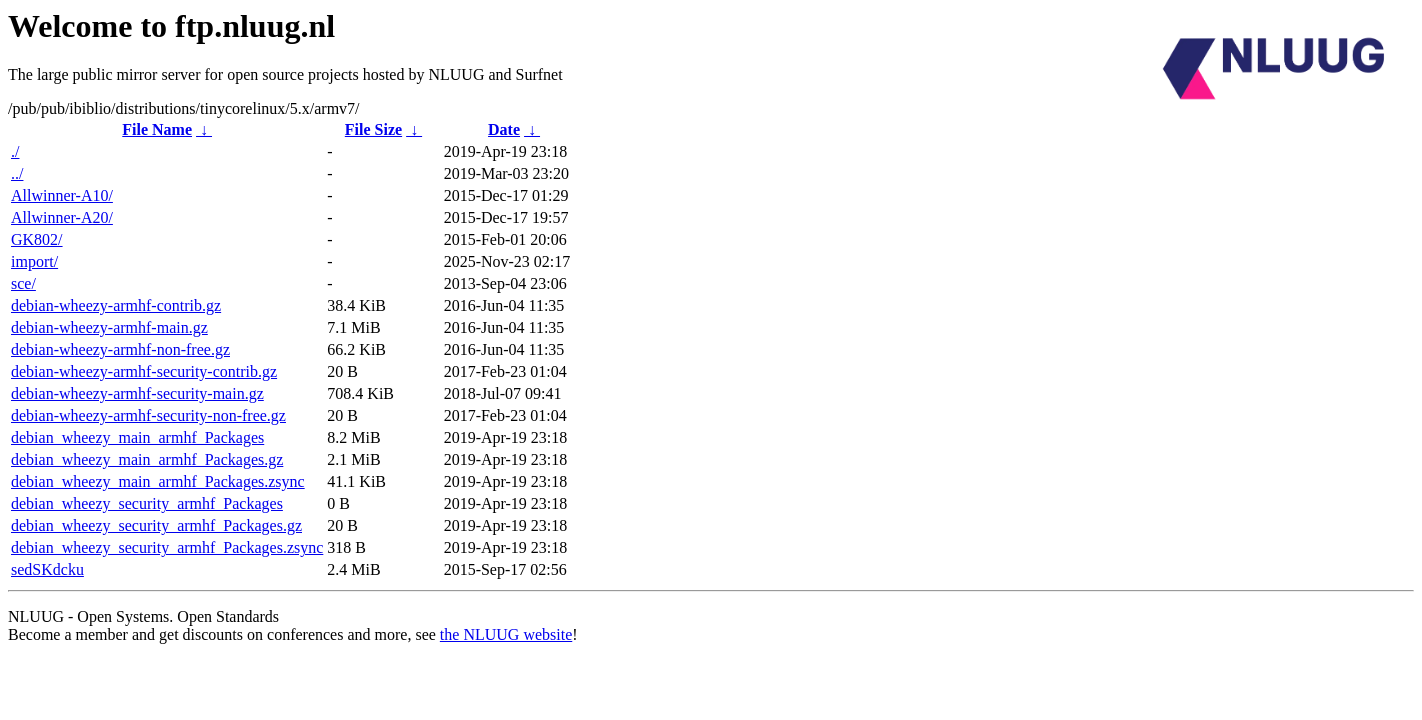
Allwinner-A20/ (62, 217)
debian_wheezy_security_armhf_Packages (147, 503)
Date (504, 129)
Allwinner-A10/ (62, 195)
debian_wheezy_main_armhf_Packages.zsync (158, 481)
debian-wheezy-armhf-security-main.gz (137, 393)
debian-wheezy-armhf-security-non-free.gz (148, 415)
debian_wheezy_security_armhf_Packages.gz (156, 525)
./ (15, 151)
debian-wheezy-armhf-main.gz (109, 327)
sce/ (23, 283)
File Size (373, 129)
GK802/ (37, 239)
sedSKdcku (47, 569)
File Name (157, 129)
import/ (34, 261)
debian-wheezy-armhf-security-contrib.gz (144, 371)
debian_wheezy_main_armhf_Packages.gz (147, 459)
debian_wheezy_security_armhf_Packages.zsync (167, 547)
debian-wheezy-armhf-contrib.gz (116, 305)
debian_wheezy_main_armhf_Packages (137, 437)
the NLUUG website (506, 634)
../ (17, 173)
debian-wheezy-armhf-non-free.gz (120, 349)
